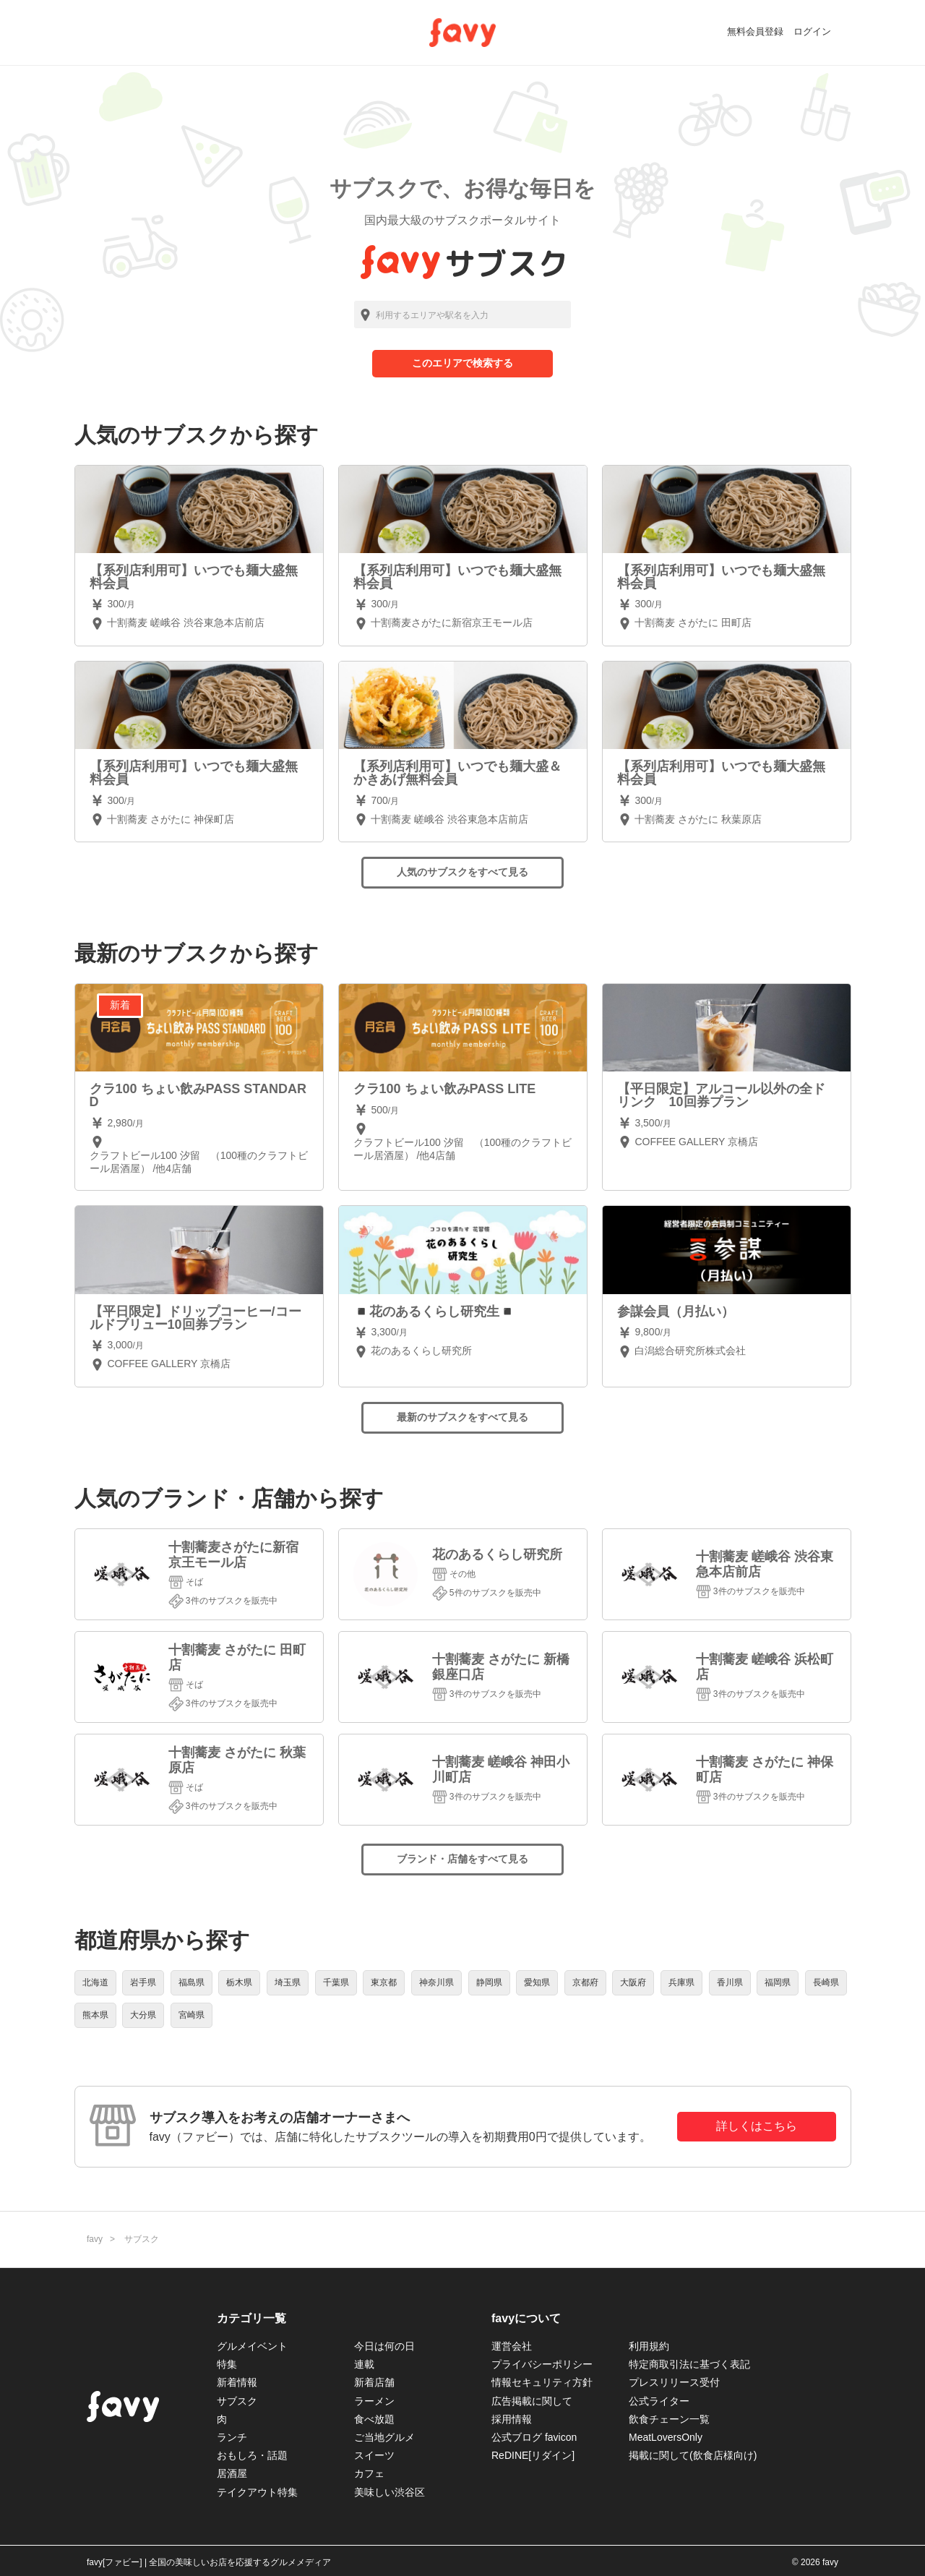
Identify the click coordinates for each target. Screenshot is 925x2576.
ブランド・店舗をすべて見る (462, 1859)
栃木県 (239, 1982)
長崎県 (826, 1982)
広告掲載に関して (531, 2401)
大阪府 (633, 1982)
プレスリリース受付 (674, 2382)
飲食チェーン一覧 (669, 2419)
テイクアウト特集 (257, 2492)
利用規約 (649, 2346)
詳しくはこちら (756, 2126)
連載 (364, 2364)
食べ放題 (374, 2419)
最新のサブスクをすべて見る (462, 1417)
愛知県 (537, 1982)
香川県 (730, 1982)
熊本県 (95, 2015)
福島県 (191, 1982)
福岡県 (778, 1982)
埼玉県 (288, 1982)
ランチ (232, 2437)
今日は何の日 (384, 2346)
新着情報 (237, 2382)
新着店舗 (374, 2382)
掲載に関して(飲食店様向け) (693, 2455)
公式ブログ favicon (534, 2437)
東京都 (384, 1982)
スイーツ (374, 2455)
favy (95, 2239)
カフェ (369, 2473)
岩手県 (143, 1982)
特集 (227, 2364)
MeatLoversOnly (665, 2437)
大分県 (143, 2015)
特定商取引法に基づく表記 (689, 2364)
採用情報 (511, 2419)
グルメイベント (252, 2346)
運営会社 (511, 2346)
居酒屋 (232, 2473)
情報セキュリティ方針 (542, 2382)
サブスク (237, 2401)
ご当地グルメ (384, 2437)
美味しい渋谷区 (389, 2492)
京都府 (585, 1982)
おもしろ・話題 (252, 2455)
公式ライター (659, 2401)
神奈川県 (436, 1982)
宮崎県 (191, 2015)
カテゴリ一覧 (251, 2318)
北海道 (95, 1982)
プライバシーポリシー (542, 2364)
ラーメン (374, 2401)
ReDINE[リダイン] (533, 2455)
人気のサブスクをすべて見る (462, 872)
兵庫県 (681, 1982)
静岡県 (489, 1982)
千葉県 (336, 1982)
